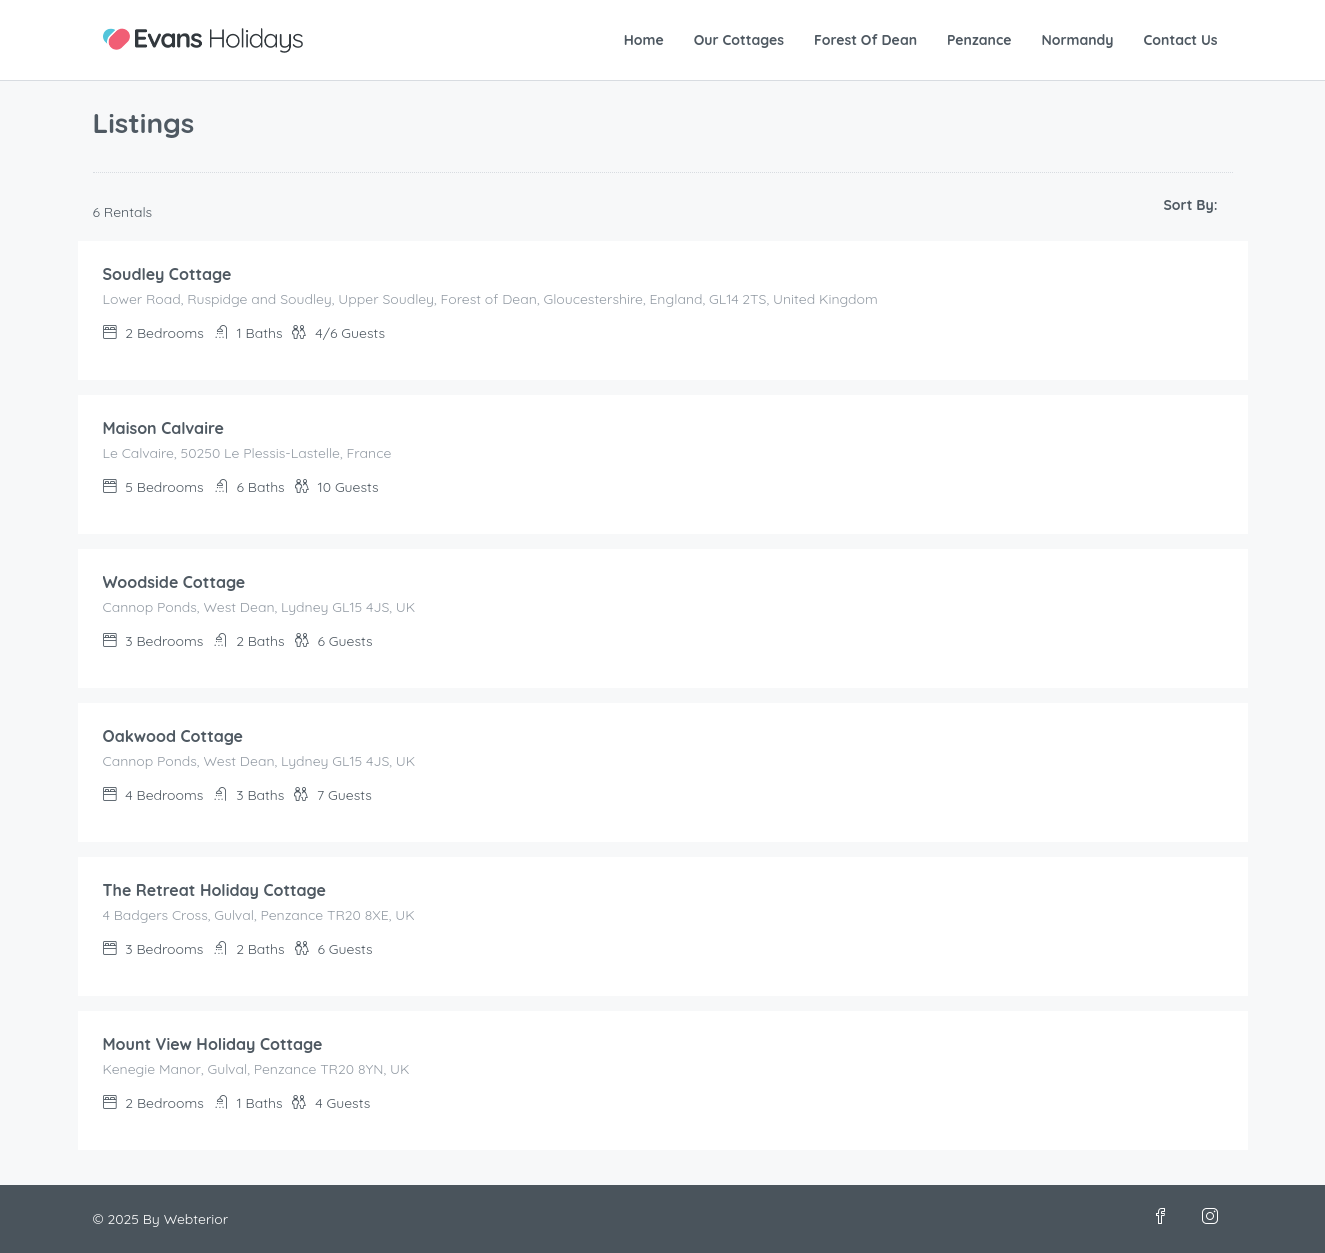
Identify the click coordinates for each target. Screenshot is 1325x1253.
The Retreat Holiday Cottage (214, 890)
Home (644, 40)
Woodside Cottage (174, 582)
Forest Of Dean (865, 40)
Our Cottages (739, 40)
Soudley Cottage (167, 274)
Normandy (1077, 40)
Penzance (979, 40)
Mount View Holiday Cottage (213, 1044)
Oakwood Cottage (173, 736)
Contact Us (1181, 40)
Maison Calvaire (163, 428)
